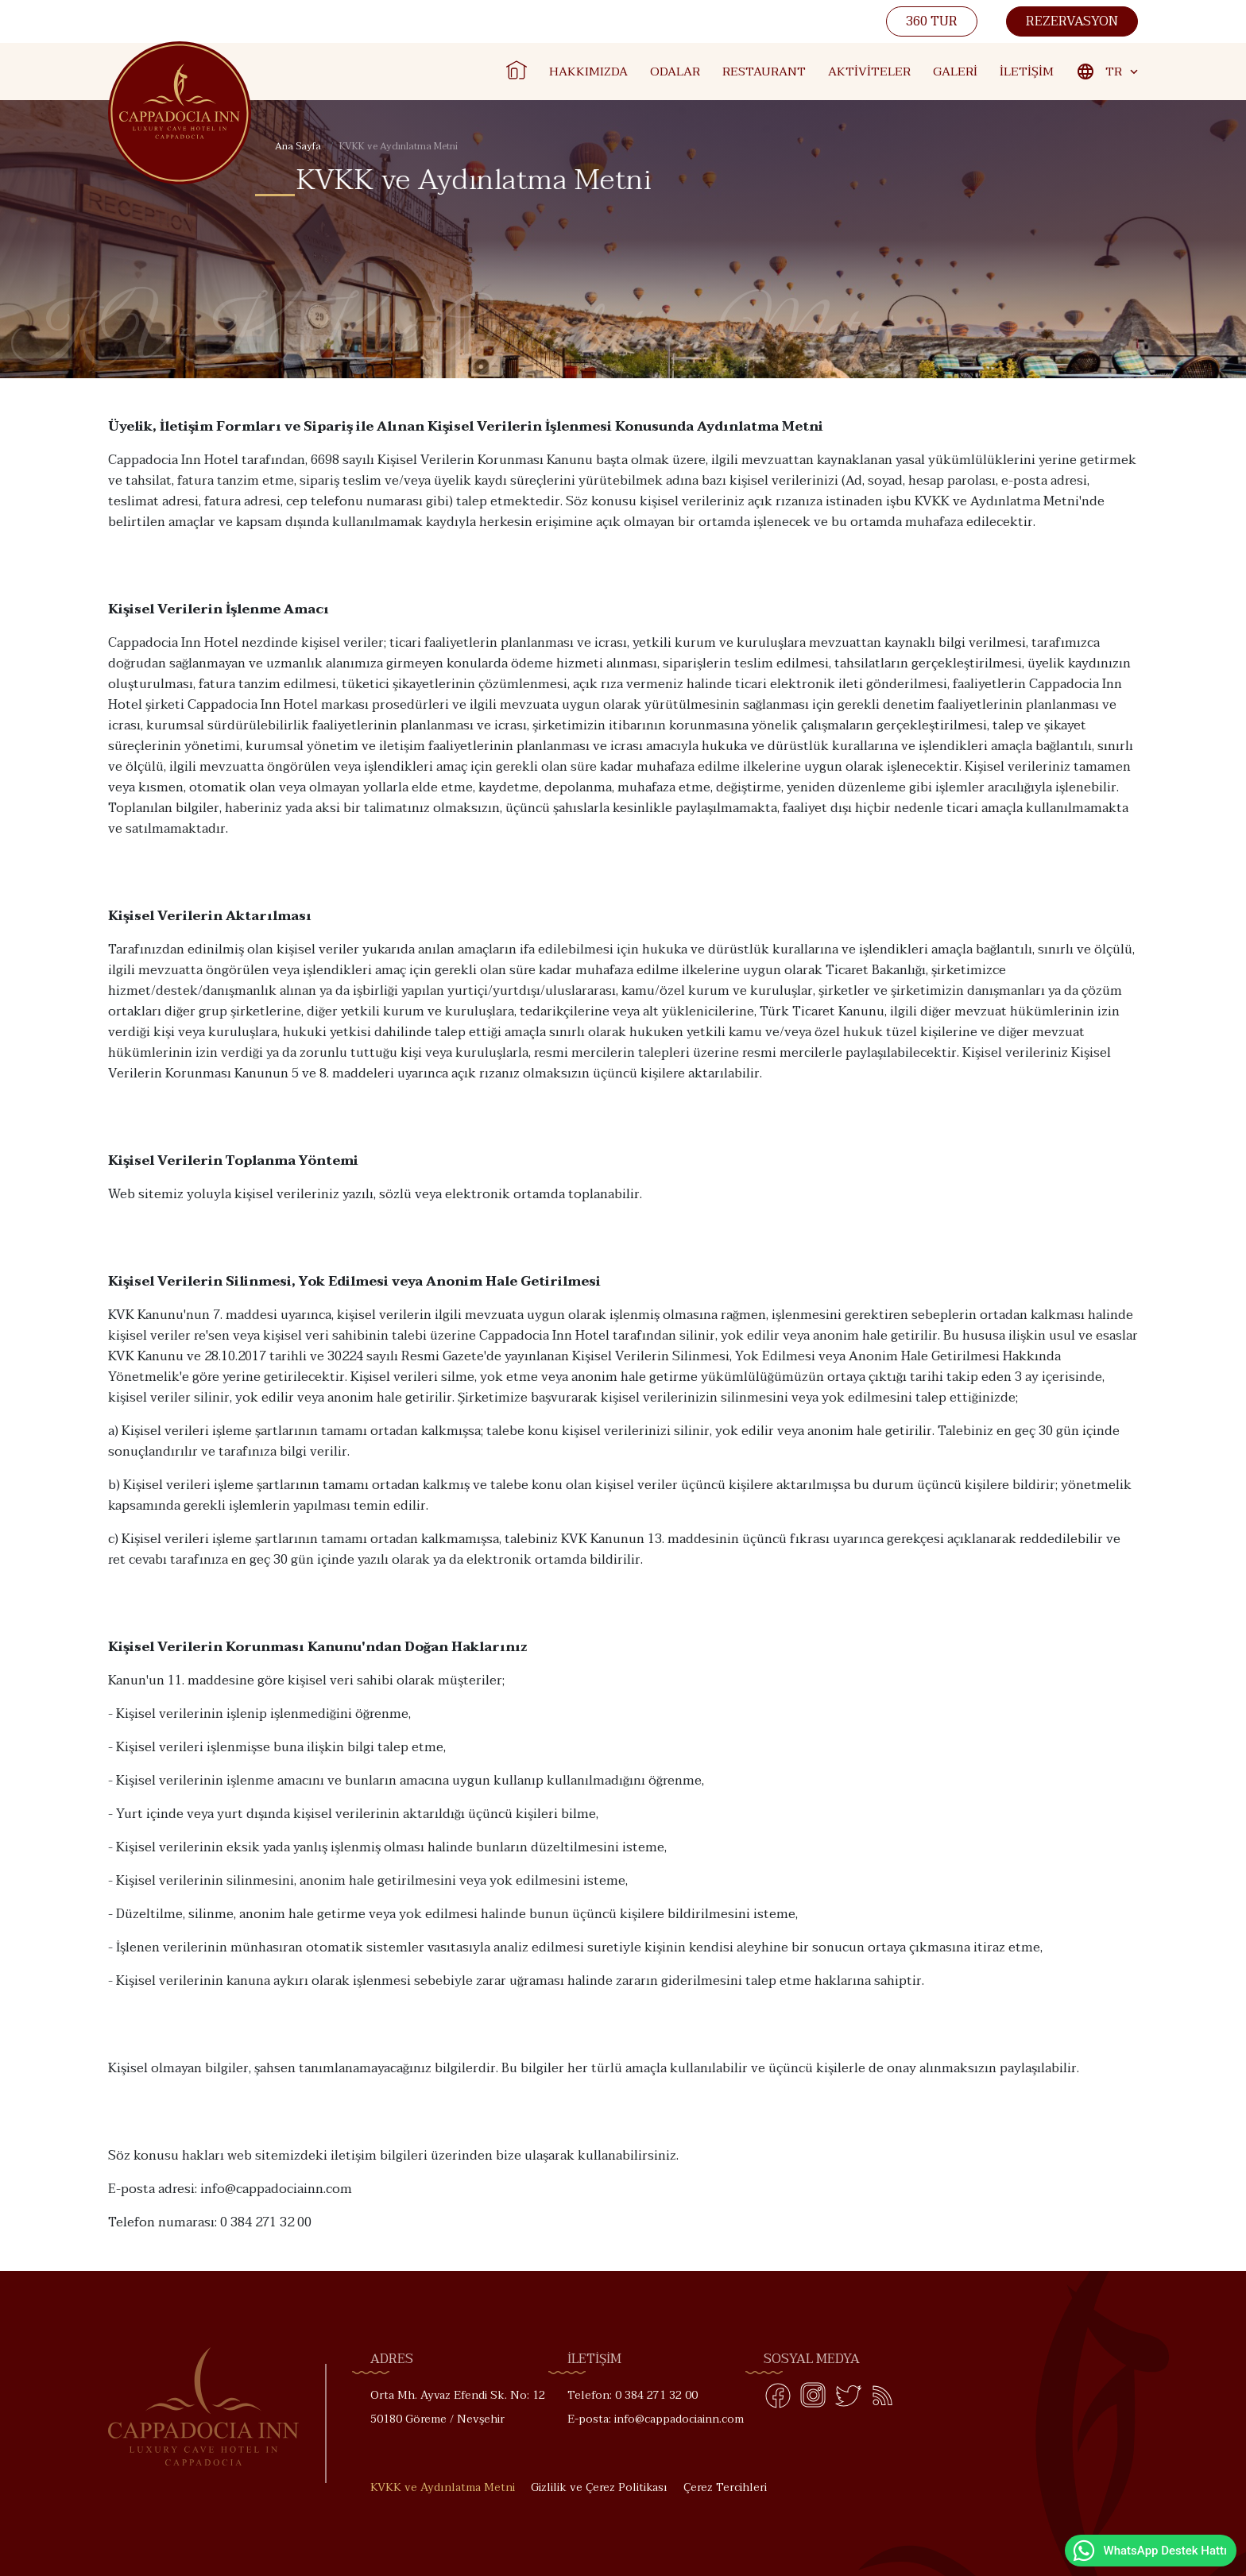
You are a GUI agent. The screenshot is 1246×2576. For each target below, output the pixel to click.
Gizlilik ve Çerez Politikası (599, 2487)
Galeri (955, 71)
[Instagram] (813, 2399)
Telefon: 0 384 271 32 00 (632, 2395)
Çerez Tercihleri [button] (725, 2487)
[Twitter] (848, 2399)
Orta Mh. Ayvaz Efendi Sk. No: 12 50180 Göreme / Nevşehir (457, 2407)
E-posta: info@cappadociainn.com (655, 2419)
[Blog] (883, 2399)
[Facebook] (778, 2399)
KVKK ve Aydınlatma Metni (442, 2487)
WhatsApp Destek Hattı (1149, 2550)
